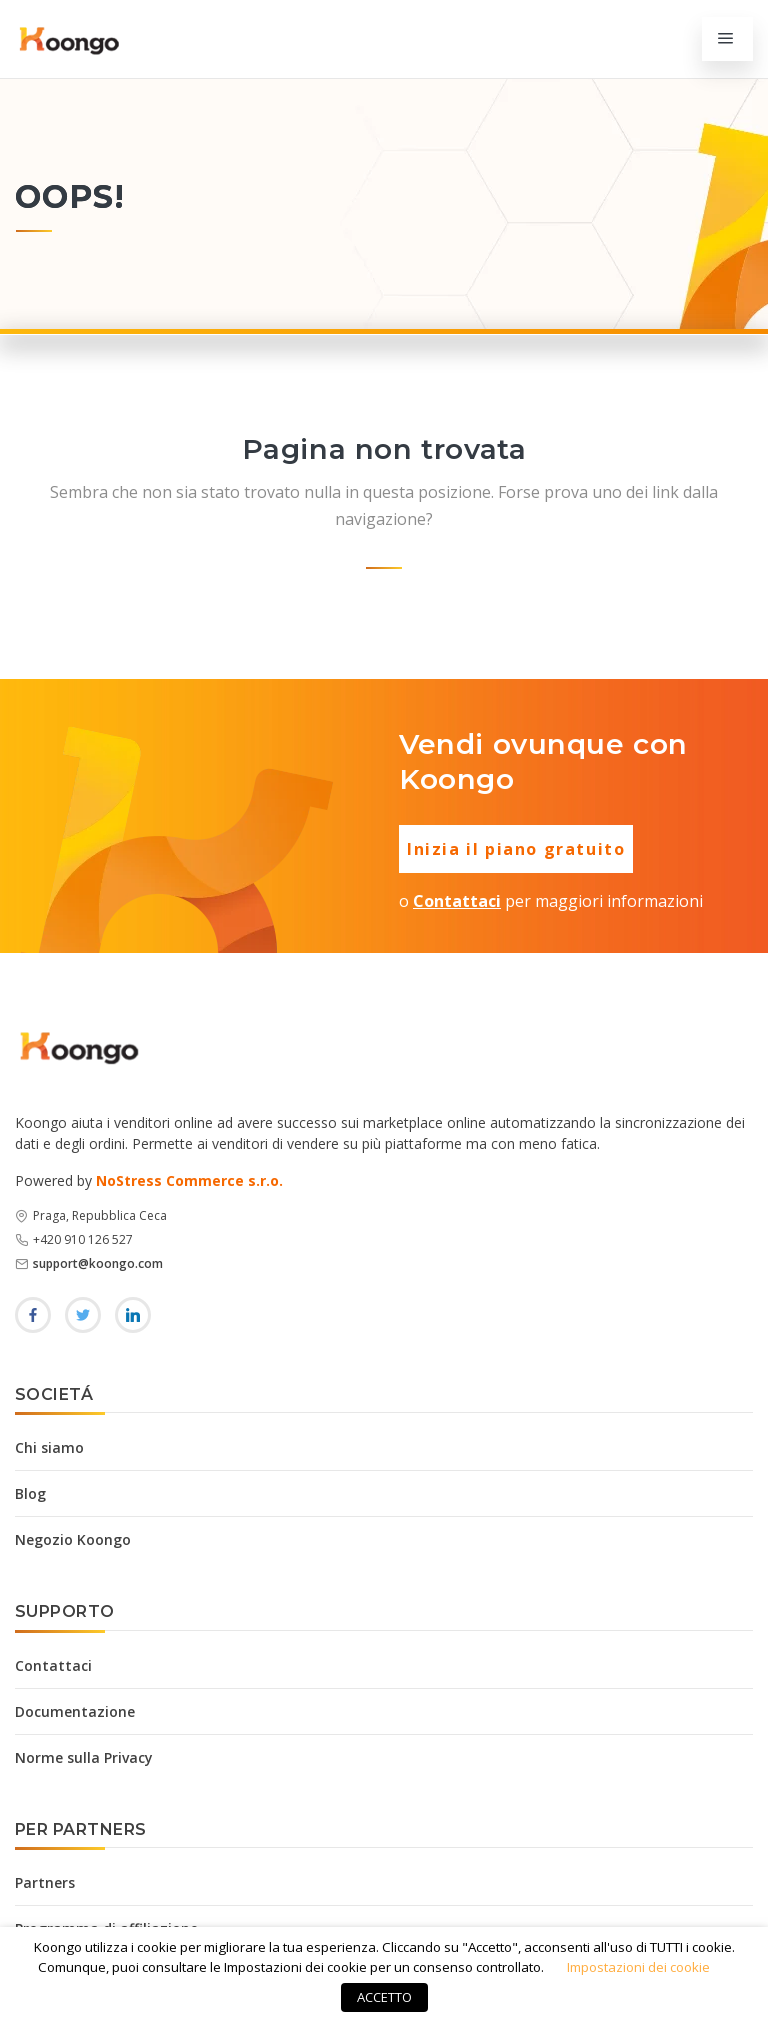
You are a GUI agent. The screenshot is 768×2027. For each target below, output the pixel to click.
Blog (30, 1493)
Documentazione (75, 1711)
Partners (45, 1882)
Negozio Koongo (73, 1539)
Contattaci (457, 901)
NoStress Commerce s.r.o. (189, 1180)
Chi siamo (49, 1447)
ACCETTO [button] (384, 1997)
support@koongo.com (98, 1263)
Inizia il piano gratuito (516, 849)
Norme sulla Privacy (84, 1757)
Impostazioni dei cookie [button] (638, 1967)
